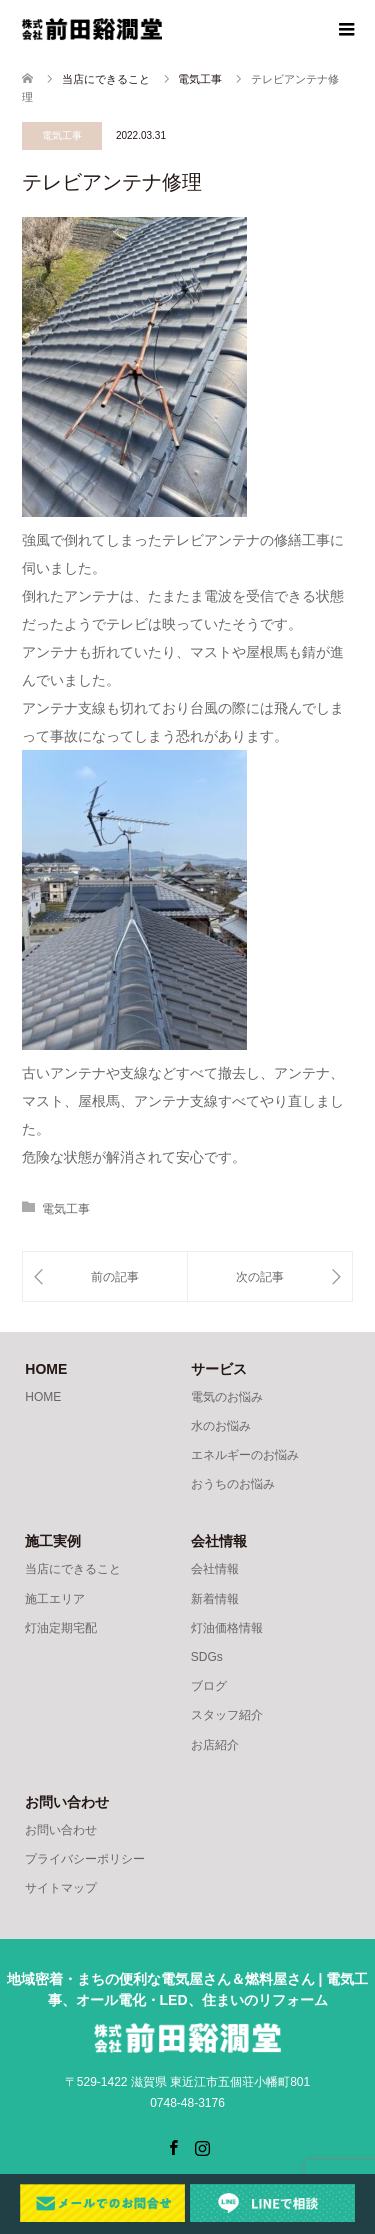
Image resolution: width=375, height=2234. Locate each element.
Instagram (202, 2146)
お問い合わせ (61, 1830)
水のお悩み (221, 1426)
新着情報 (215, 1599)
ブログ (209, 1686)
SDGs (207, 1657)
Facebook (173, 2146)
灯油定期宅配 (61, 1628)
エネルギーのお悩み (245, 1455)
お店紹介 (215, 1745)
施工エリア (55, 1599)
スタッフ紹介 (227, 1715)
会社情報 (215, 1569)
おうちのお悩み (233, 1484)
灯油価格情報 (227, 1628)
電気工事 (62, 135)
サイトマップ (61, 1888)
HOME (43, 1397)
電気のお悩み (227, 1397)
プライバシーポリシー (85, 1859)
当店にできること (73, 1569)
